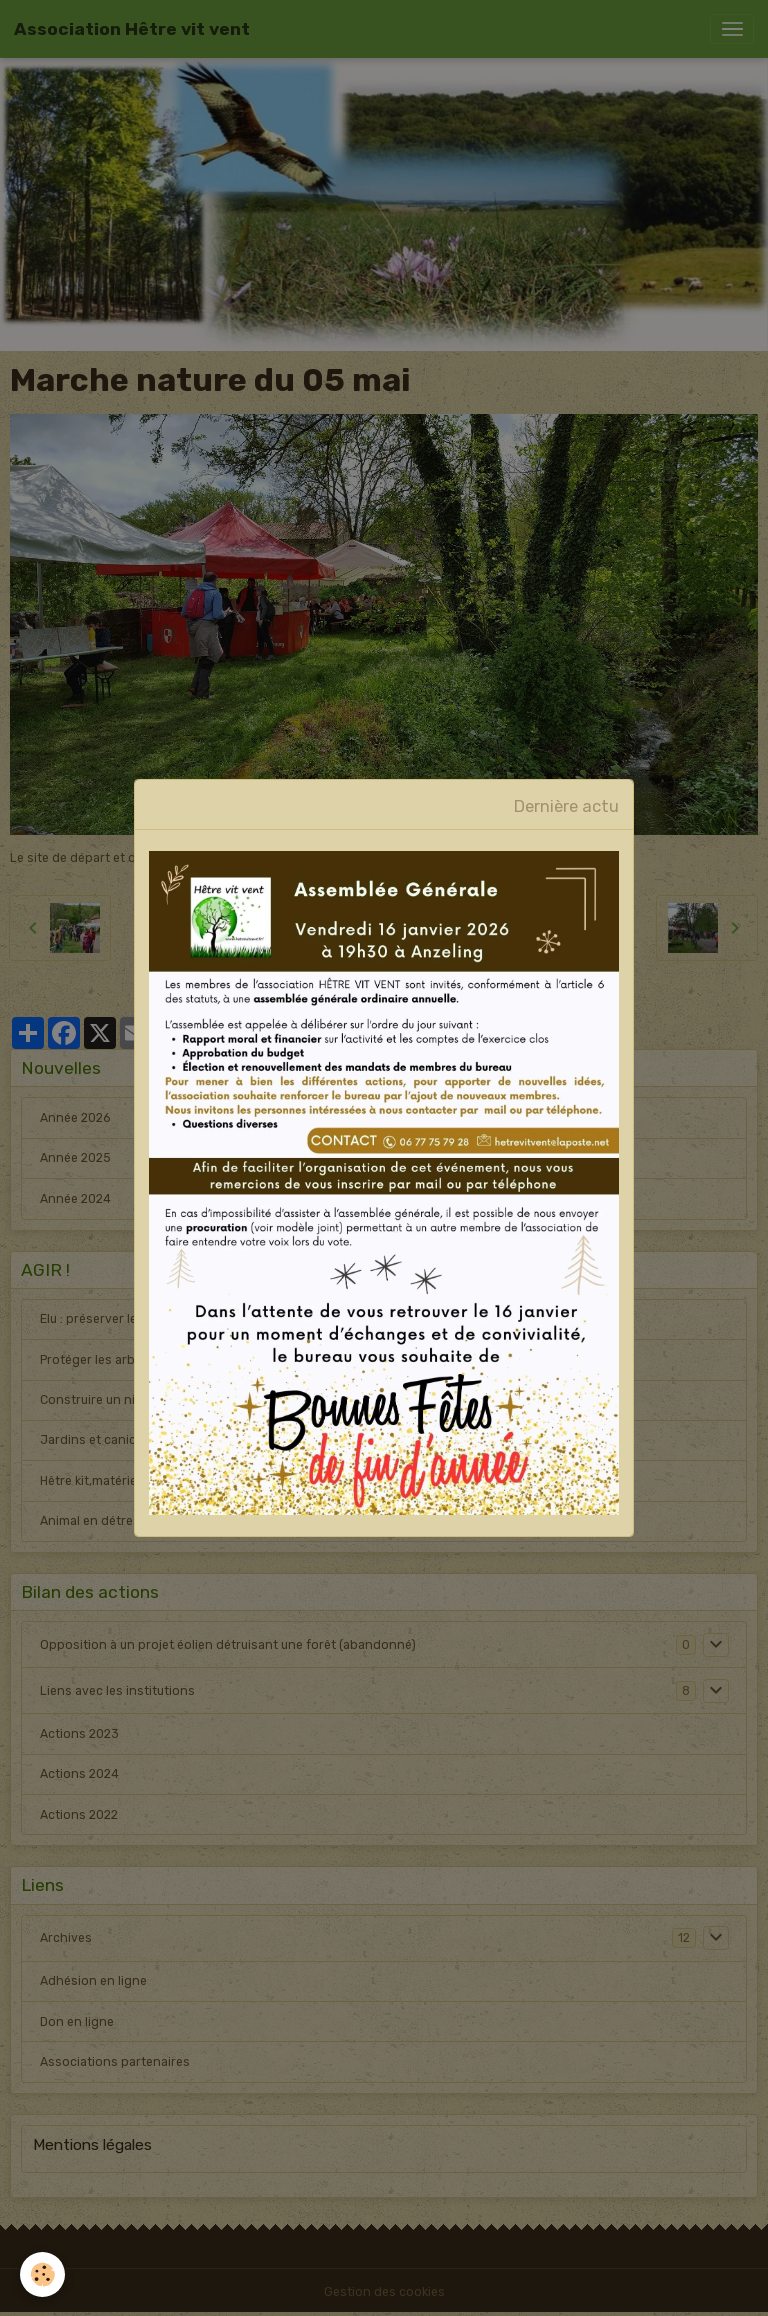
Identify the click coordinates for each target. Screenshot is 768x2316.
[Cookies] (42, 2274)
